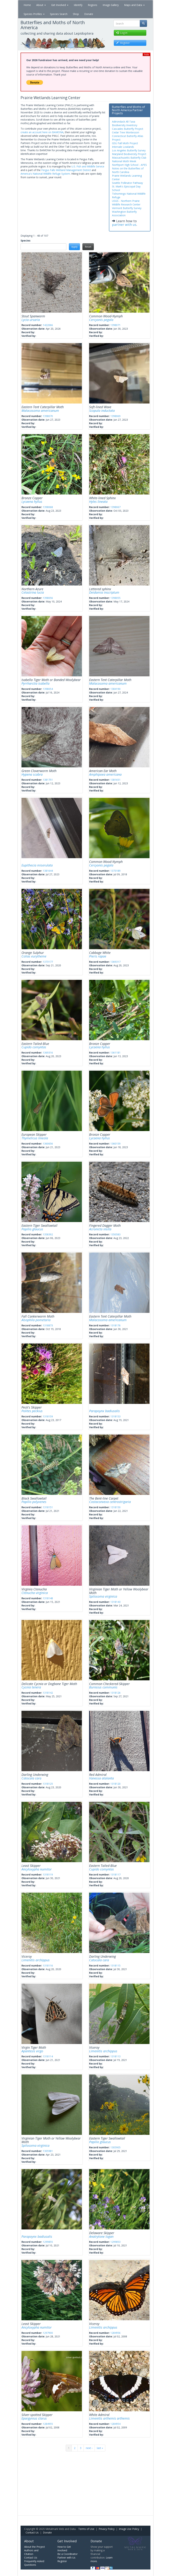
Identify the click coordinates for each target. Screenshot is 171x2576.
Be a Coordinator (67, 2554)
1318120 (115, 1783)
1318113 (115, 2056)
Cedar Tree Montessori (125, 132)
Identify (78, 5)
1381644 (48, 870)
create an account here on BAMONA (42, 132)
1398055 (115, 598)
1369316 (48, 1052)
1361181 (115, 1052)
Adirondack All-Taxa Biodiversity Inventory (124, 123)
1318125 (48, 1783)
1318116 (48, 1965)
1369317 (115, 961)
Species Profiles (34, 14)
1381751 (48, 779)
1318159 (48, 1416)
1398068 (48, 507)
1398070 (48, 416)
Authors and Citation (31, 2552)
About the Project (34, 2546)
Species (25, 240)
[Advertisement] (85, 2481)
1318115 (115, 1965)
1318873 (48, 1325)
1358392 (48, 1234)
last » (100, 2448)
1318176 (115, 1325)
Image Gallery (111, 5)
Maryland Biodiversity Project (129, 154)
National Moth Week (124, 161)
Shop (76, 14)
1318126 (115, 1692)
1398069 (115, 416)
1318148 (48, 1598)
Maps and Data (134, 5)
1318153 (115, 1416)
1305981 (48, 2151)
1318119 (48, 1874)
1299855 (48, 2242)
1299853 (115, 2242)
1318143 (115, 1602)
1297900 (48, 2333)
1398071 (115, 325)
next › (89, 2448)
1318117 (115, 1874)
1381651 (115, 779)
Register (62, 2561)
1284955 (48, 2424)
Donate (88, 14)
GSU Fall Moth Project (125, 143)
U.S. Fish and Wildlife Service (87, 166)
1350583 (115, 1234)
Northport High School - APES (129, 165)
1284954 (115, 2424)
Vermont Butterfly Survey (126, 208)
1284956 (115, 2333)
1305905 (115, 2147)
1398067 (115, 507)
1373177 (48, 961)
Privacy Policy (107, 2529)
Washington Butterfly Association (124, 213)
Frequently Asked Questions (34, 2562)
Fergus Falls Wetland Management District (66, 170)
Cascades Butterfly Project (127, 128)
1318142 (48, 1692)
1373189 (115, 870)
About (41, 5)
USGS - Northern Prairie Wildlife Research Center (126, 202)
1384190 (115, 689)
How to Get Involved (64, 2548)
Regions (92, 5)
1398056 (48, 598)
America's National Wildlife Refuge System (45, 173)
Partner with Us (66, 2557)
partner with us (124, 224)
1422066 (48, 325)
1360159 (115, 1143)
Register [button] (123, 43)
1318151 (48, 1507)
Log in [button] (121, 32)
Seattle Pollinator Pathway (127, 183)
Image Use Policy (129, 2529)
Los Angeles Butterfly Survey (129, 150)
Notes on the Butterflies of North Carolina (128, 170)
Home (27, 5)
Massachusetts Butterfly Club (129, 157)
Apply (74, 246)
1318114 (48, 2056)
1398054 (48, 689)
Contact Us (32, 2532)
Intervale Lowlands (123, 146)
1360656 (48, 1143)
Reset (88, 246)
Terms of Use (86, 2529)
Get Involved (59, 5)
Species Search (58, 14)
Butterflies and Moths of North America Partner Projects (128, 110)
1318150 (115, 1507)
